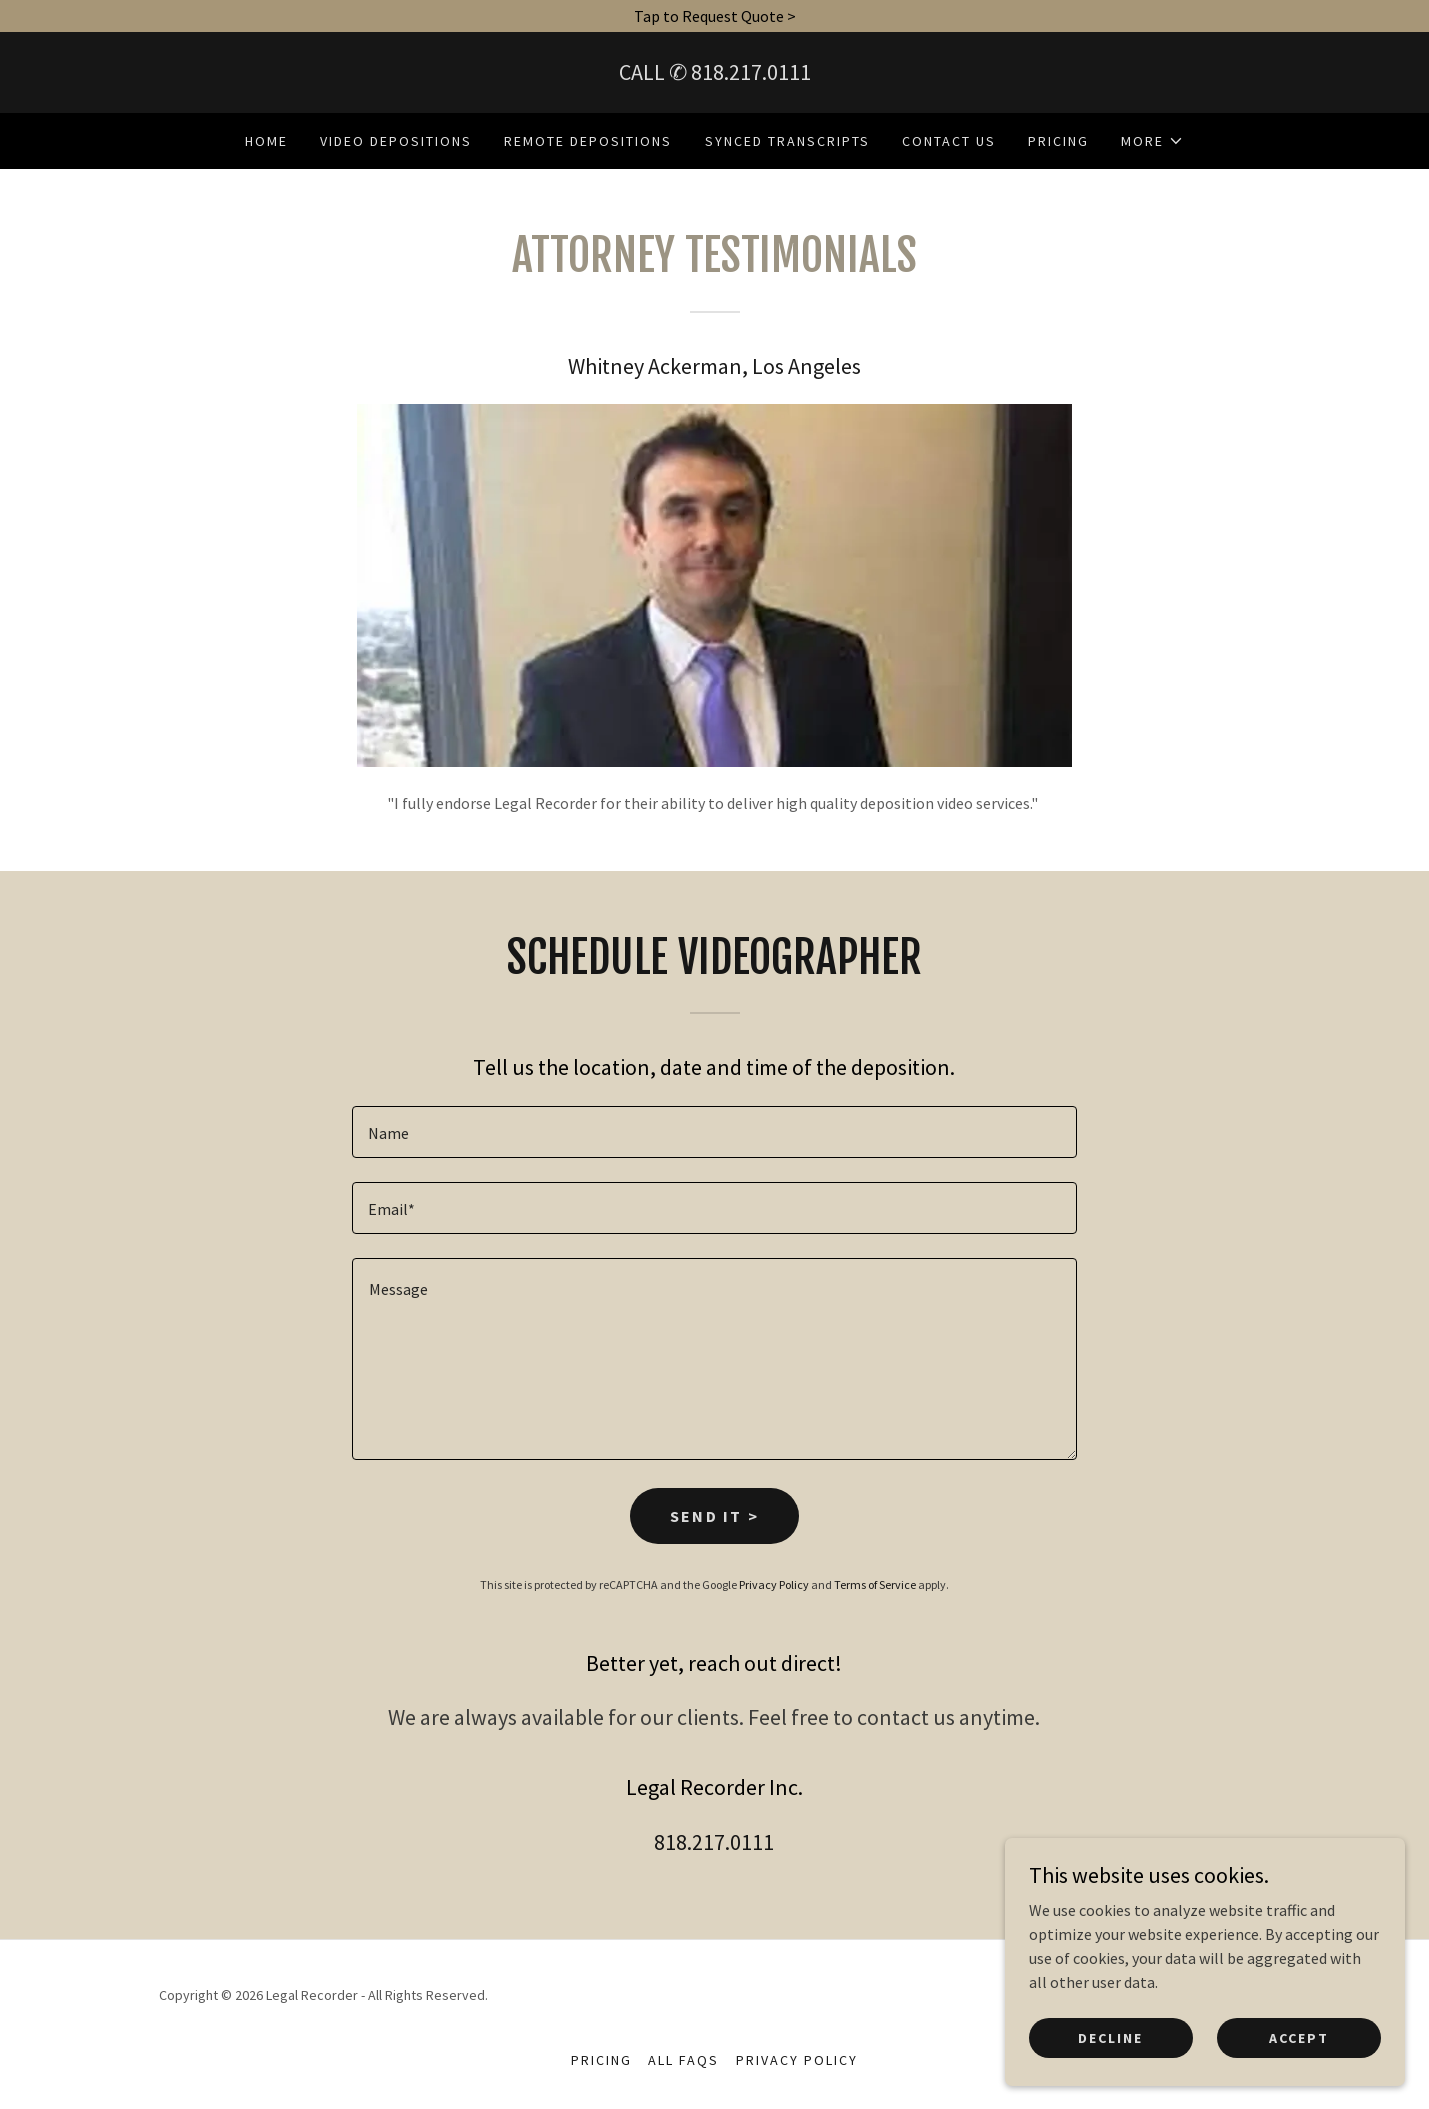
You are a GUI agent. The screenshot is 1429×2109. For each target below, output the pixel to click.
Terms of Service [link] (875, 1584)
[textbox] (714, 1132)
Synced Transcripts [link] (787, 141)
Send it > (715, 1516)
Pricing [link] (1058, 141)
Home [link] (266, 141)
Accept (1299, 2051)
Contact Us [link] (949, 141)
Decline (1110, 2051)
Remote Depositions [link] (588, 141)
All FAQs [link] (683, 2060)
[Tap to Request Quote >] (714, 16)
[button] (1152, 141)
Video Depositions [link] (396, 141)
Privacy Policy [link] (774, 1584)
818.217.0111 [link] (751, 72)
